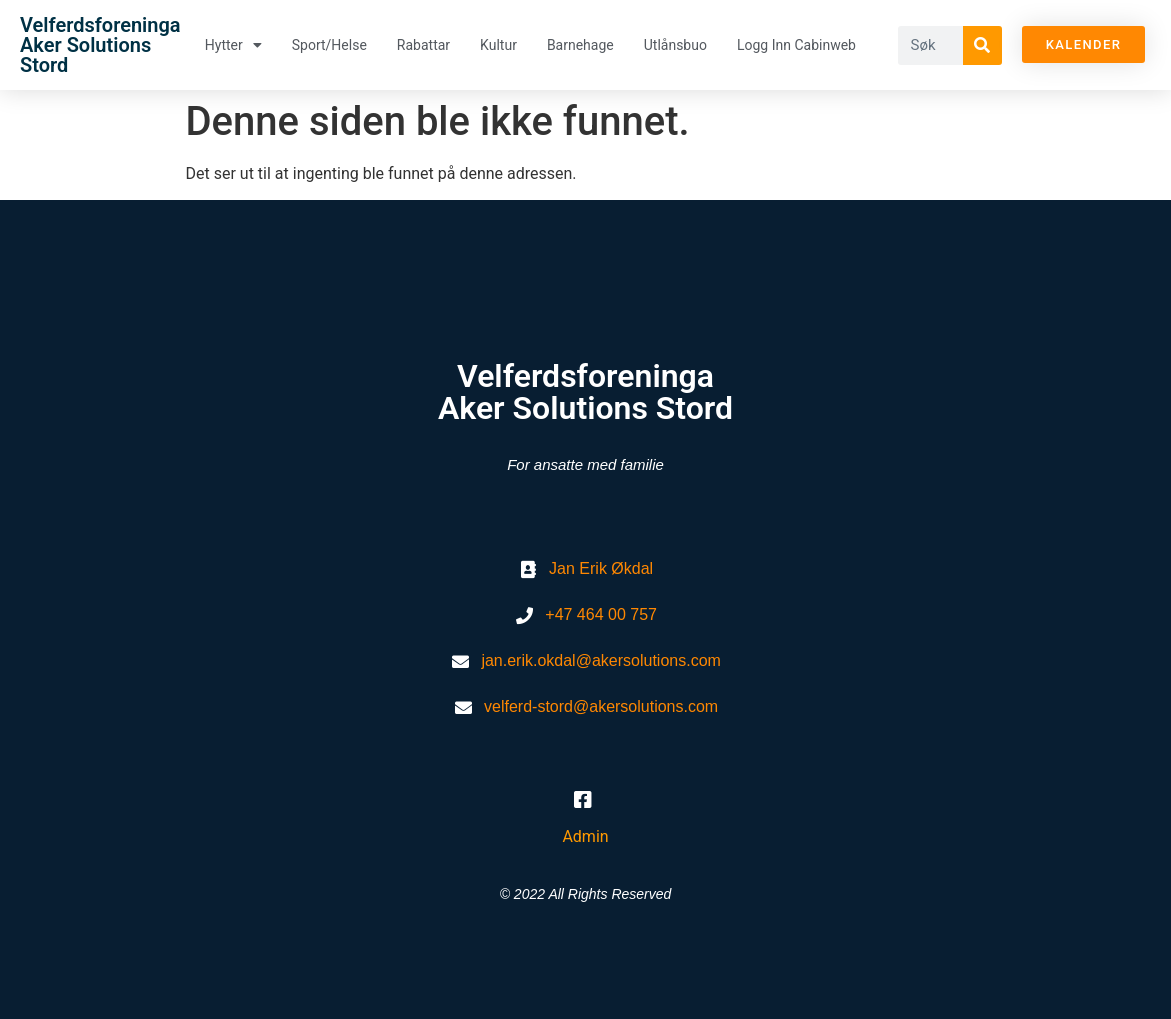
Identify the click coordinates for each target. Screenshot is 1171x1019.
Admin (585, 836)
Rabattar (423, 45)
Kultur (498, 45)
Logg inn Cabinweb (796, 45)
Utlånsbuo (675, 45)
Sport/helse (329, 45)
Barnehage (580, 45)
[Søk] (982, 45)
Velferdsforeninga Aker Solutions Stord (100, 45)
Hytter (233, 45)
